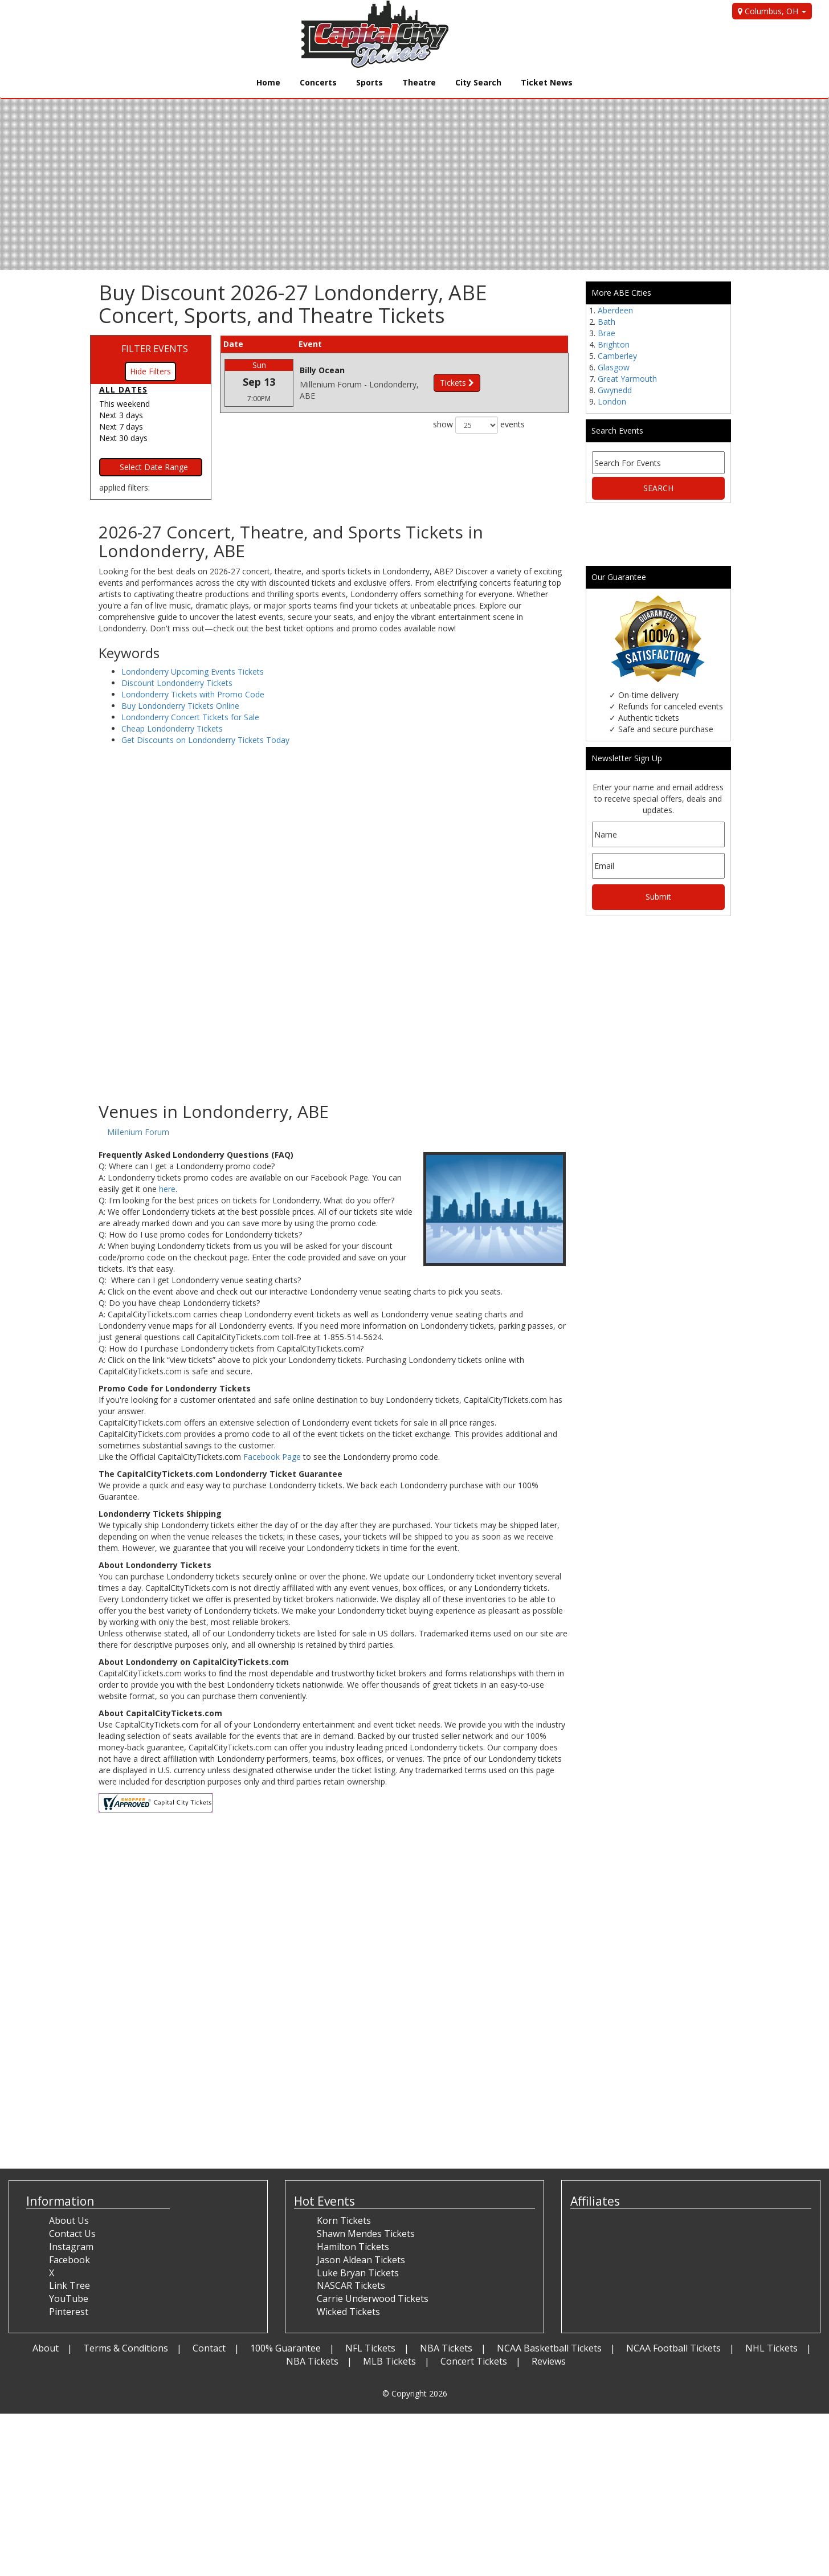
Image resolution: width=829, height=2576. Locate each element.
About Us (69, 2220)
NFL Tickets (370, 2348)
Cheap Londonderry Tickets (172, 728)
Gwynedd (615, 390)
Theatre (419, 82)
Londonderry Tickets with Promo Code (192, 694)
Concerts (318, 82)
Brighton (614, 344)
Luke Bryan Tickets (358, 2273)
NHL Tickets (771, 2348)
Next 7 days (121, 426)
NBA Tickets (446, 2348)
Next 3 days (121, 415)
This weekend (124, 403)
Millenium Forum (138, 1131)
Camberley (617, 355)
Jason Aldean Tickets (361, 2260)
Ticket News (547, 82)
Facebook (69, 2260)
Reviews (549, 2361)
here (167, 1188)
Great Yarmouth (627, 378)
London (612, 401)
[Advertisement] (334, 1011)
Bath (606, 321)
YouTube (68, 2298)
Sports (369, 82)
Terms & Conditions (125, 2348)
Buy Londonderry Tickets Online (180, 705)
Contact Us (72, 2233)
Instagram (71, 2246)
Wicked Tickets (348, 2311)
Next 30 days (123, 437)
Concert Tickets (473, 2361)
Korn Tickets (344, 2220)
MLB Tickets (389, 2361)
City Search (478, 82)
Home (268, 82)
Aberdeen (615, 310)
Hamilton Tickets (353, 2246)
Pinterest (68, 2311)
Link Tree (69, 2285)
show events (479, 425)
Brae (606, 333)
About (45, 2348)
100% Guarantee (285, 2348)
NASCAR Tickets (351, 2285)
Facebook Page (272, 1456)
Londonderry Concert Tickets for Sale (190, 717)
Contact (209, 2348)
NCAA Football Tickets (673, 2348)
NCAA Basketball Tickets (549, 2348)
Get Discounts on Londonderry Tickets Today (205, 739)
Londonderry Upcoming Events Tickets (192, 671)
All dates (123, 389)
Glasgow (614, 367)
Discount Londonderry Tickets (176, 682)
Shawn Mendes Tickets (366, 2233)
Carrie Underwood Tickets (372, 2298)
